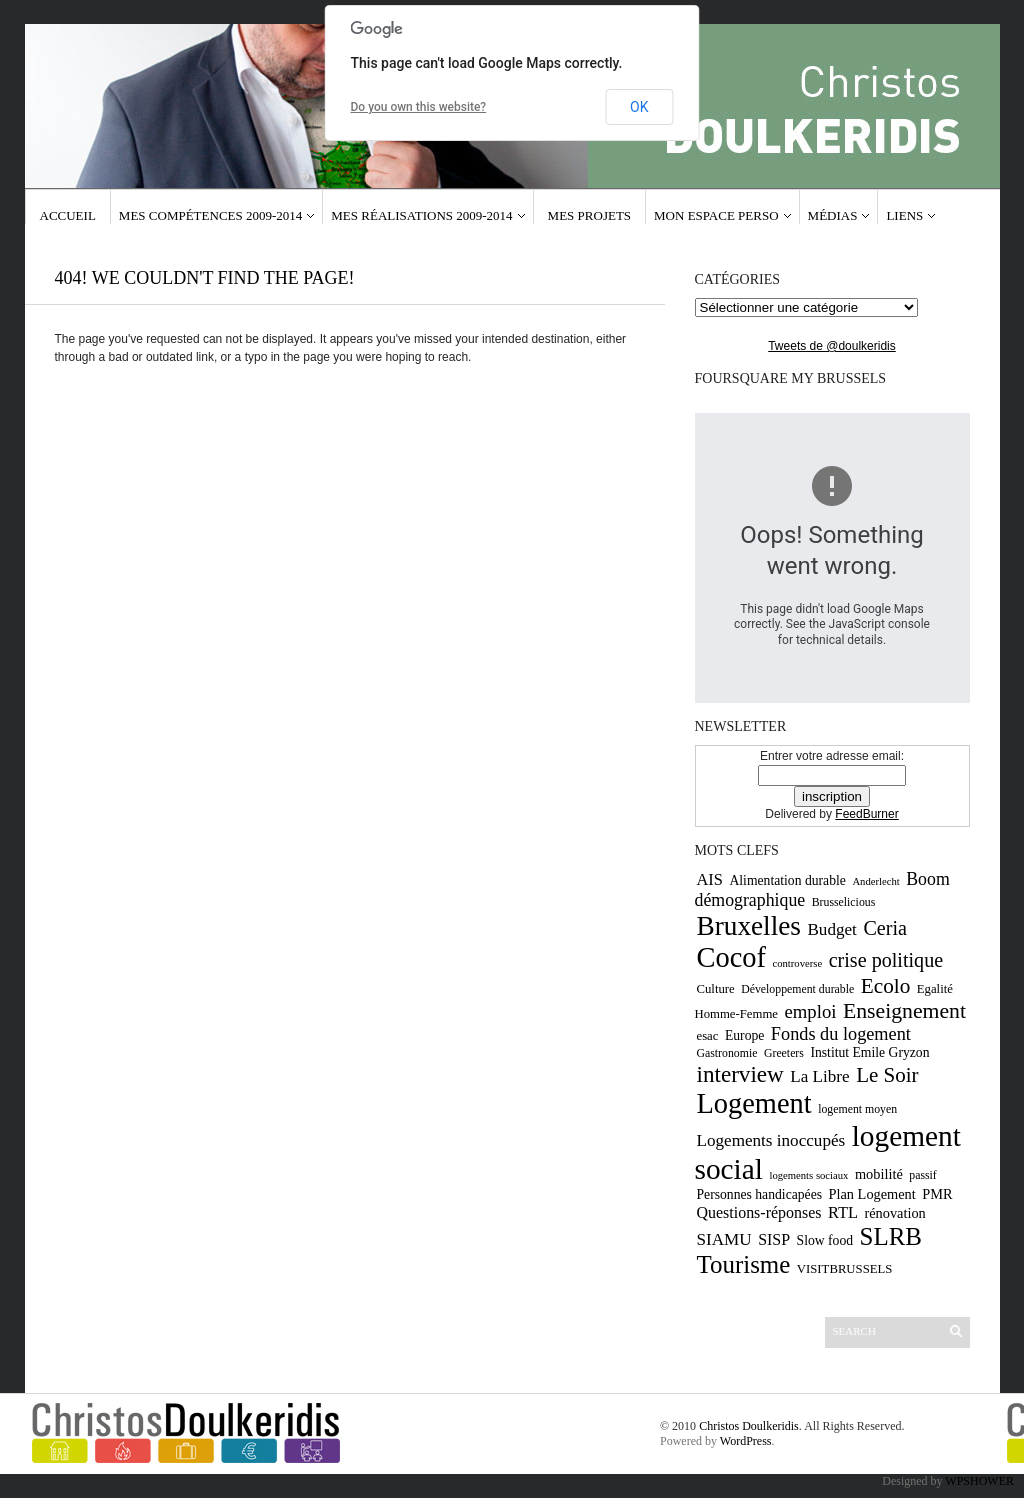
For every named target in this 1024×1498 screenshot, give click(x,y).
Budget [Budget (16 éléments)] (831, 929)
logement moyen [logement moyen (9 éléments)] (857, 1109)
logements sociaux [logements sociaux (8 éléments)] (808, 1175)
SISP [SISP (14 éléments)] (774, 1239)
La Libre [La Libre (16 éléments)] (819, 1076)
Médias (833, 215)
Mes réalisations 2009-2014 (421, 215)
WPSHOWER (979, 1481)
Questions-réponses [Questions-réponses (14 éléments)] (759, 1212)
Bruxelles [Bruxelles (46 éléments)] (749, 926)
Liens (904, 215)
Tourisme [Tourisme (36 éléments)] (744, 1264)
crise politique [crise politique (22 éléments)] (886, 960)
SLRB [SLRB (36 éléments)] (891, 1236)
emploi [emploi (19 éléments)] (810, 1011)
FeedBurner (866, 814)
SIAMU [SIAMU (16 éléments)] (724, 1239)
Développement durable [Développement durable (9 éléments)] (797, 989)
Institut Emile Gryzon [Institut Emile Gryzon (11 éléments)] (869, 1052)
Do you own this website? (419, 107)
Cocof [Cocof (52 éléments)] (731, 957)
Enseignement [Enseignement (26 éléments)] (904, 1011)
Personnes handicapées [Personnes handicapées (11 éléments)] (760, 1194)
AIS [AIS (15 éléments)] (710, 879)
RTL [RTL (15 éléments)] (843, 1212)
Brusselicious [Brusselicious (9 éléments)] (844, 902)
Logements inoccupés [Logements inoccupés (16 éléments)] (771, 1140)
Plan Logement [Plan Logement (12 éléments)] (872, 1194)
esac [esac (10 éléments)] (708, 1036)
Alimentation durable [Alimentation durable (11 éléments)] (787, 880)
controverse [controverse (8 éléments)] (797, 963)
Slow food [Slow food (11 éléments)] (825, 1240)
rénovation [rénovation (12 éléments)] (894, 1213)
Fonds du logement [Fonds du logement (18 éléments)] (841, 1034)
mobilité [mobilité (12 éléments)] (879, 1174)
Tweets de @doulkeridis (832, 346)
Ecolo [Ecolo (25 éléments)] (886, 986)
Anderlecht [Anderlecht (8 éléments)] (875, 881)
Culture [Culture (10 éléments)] (716, 989)
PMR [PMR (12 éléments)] (937, 1194)
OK (639, 107)
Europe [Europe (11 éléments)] (744, 1035)
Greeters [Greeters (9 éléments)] (784, 1053)
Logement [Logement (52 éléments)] (754, 1103)
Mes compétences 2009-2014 (210, 215)
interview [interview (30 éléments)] (740, 1074)
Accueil (68, 215)
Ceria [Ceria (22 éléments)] (885, 928)
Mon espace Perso (716, 215)
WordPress (746, 1441)
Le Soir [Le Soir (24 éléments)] (887, 1075)
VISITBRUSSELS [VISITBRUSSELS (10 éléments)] (845, 1269)
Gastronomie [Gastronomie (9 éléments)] (727, 1053)
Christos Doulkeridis (749, 1426)
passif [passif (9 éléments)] (923, 1175)
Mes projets (589, 215)
